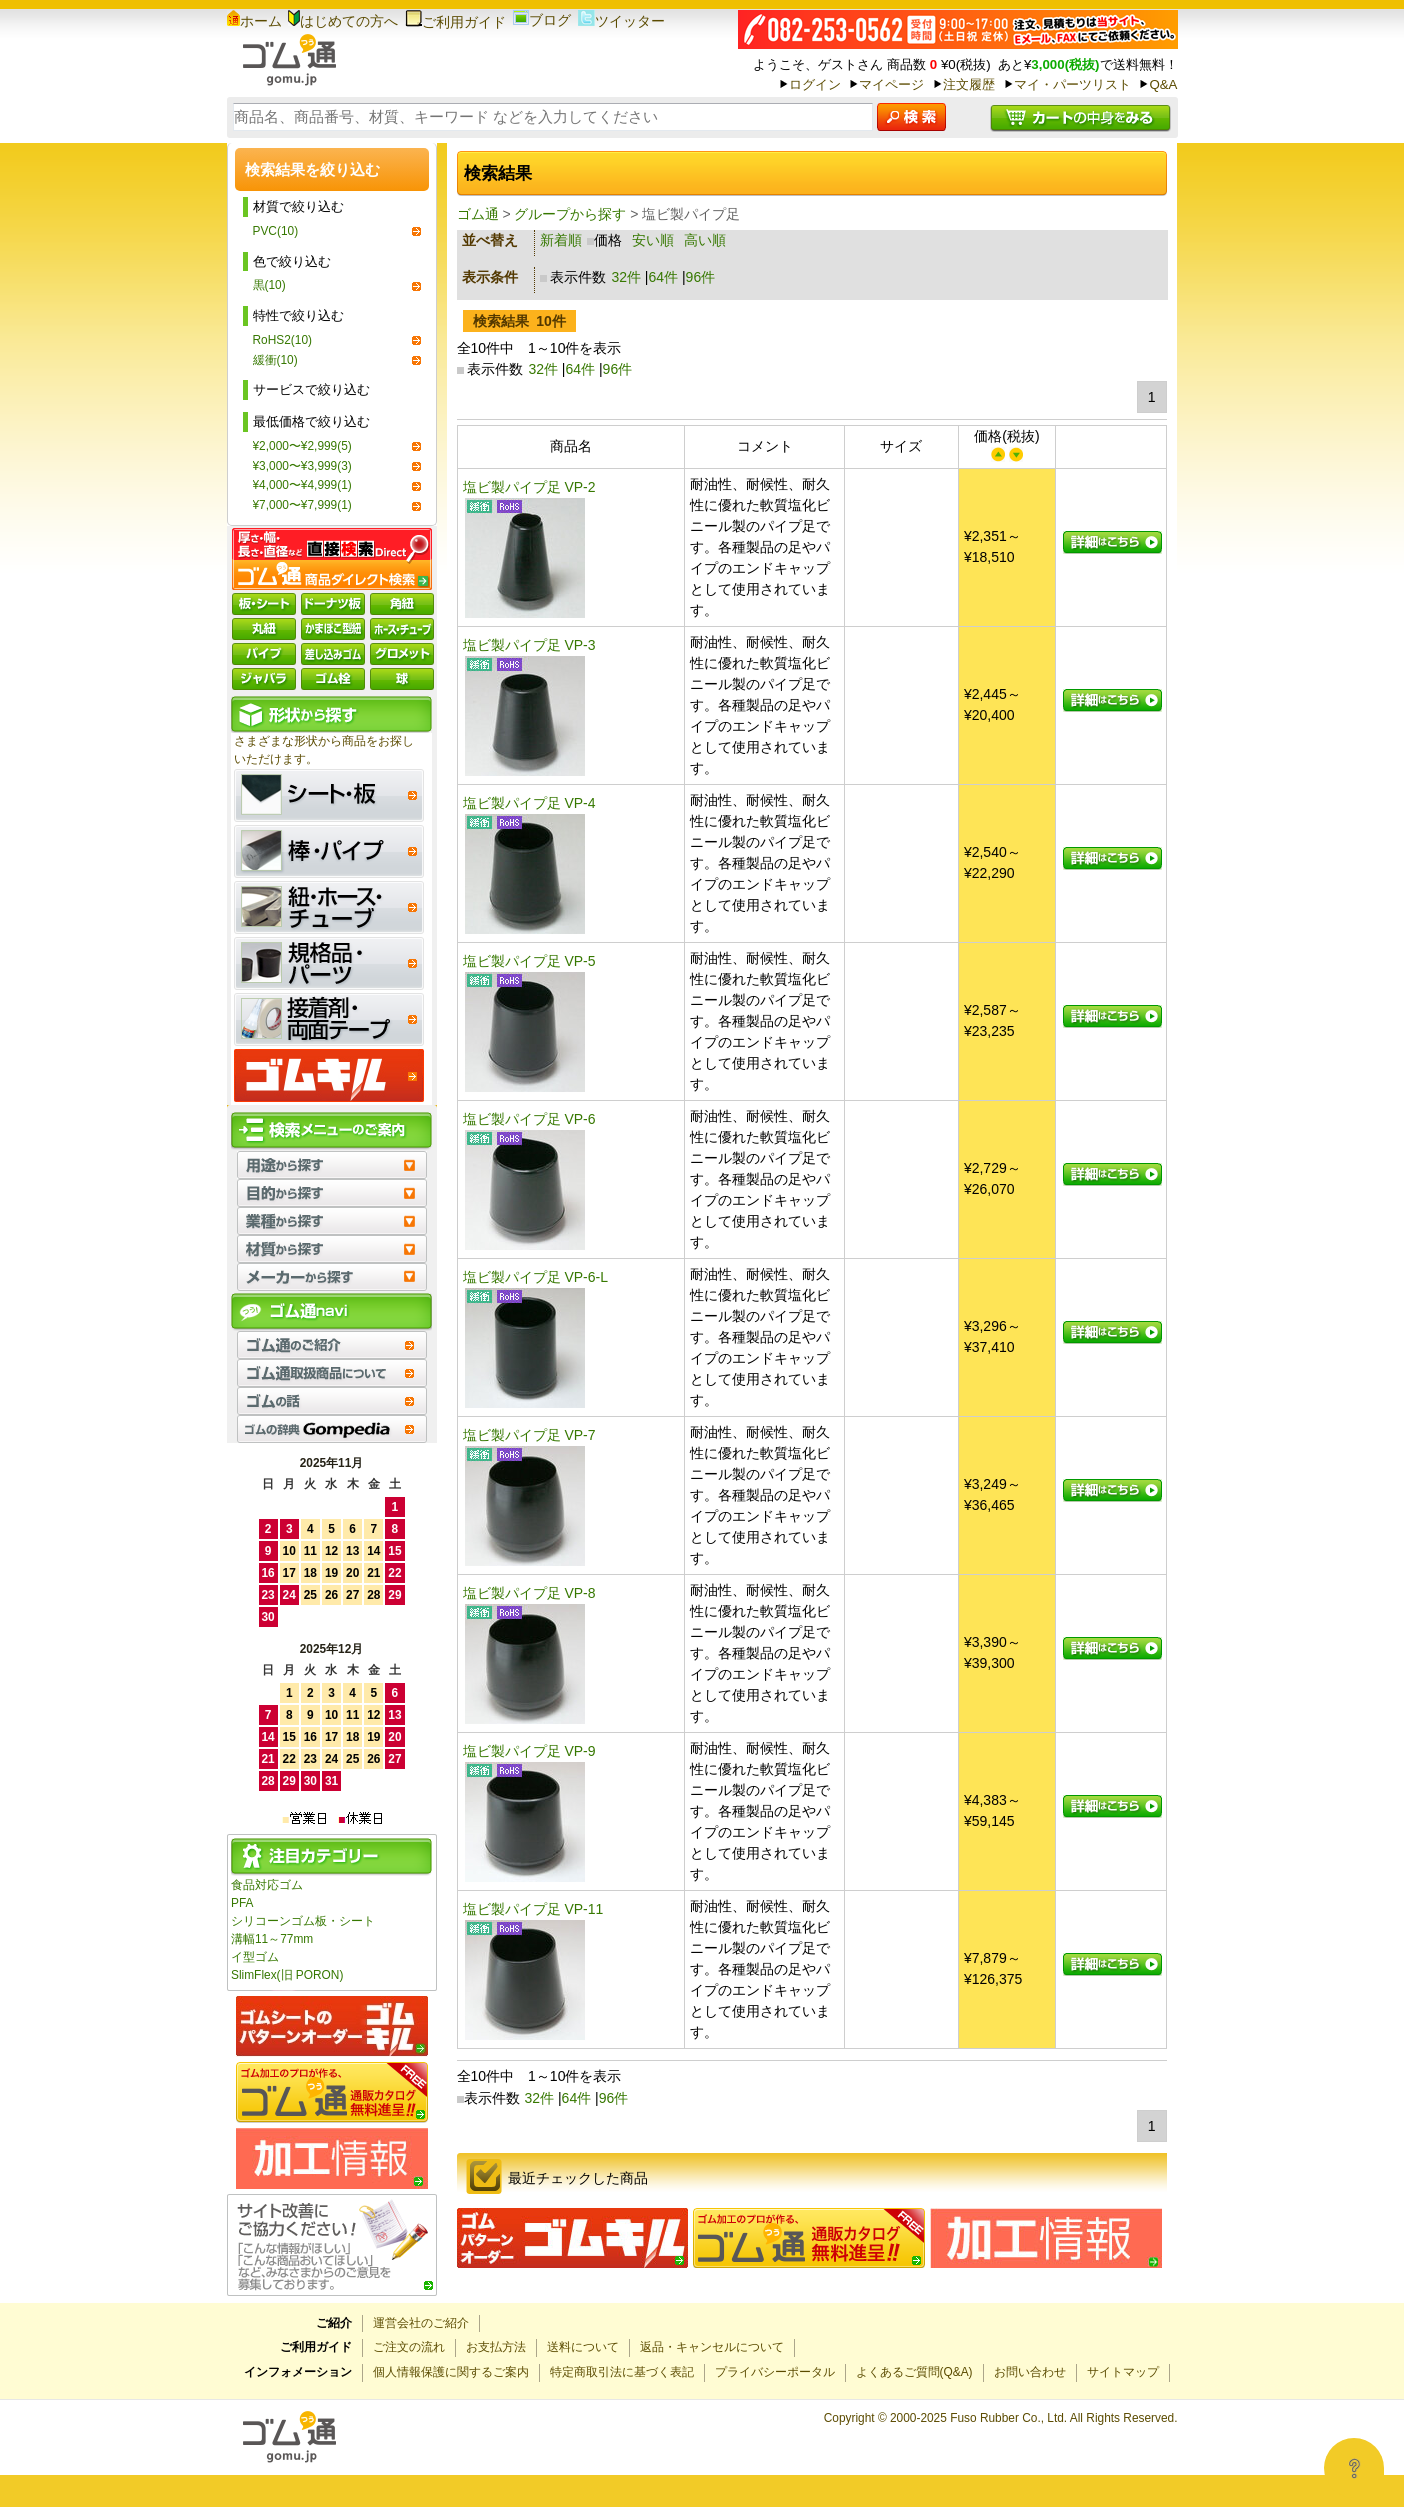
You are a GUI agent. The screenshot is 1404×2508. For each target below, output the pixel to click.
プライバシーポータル (775, 2372)
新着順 (561, 240)
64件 (664, 277)
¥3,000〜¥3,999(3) (302, 466)
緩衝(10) (275, 360)
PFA (242, 1903)
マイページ (891, 84)
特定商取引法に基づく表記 (622, 2372)
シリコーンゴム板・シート (303, 1921)
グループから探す (570, 214)
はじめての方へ (343, 21)
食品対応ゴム (267, 1885)
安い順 (653, 240)
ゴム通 (478, 214)
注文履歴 (969, 84)
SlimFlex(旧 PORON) (287, 1975)
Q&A (1163, 84)
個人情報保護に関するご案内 (451, 2372)
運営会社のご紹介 (421, 2323)
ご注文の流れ (409, 2347)
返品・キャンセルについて (712, 2347)
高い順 (705, 240)
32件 (626, 277)
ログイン (815, 84)
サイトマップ (1123, 2372)
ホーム (254, 21)
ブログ (542, 20)
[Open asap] (1354, 2468)
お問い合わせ (1030, 2372)
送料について (583, 2347)
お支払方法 (496, 2347)
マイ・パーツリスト (1072, 84)
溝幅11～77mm (272, 1939)
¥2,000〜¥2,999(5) (302, 446)
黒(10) (269, 285)
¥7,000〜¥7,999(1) (302, 505)
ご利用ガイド (455, 22)
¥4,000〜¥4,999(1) (302, 485)
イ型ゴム (255, 1957)
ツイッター (621, 21)
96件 (701, 277)
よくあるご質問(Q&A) (914, 2372)
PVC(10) (276, 231)
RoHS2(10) (282, 340)
